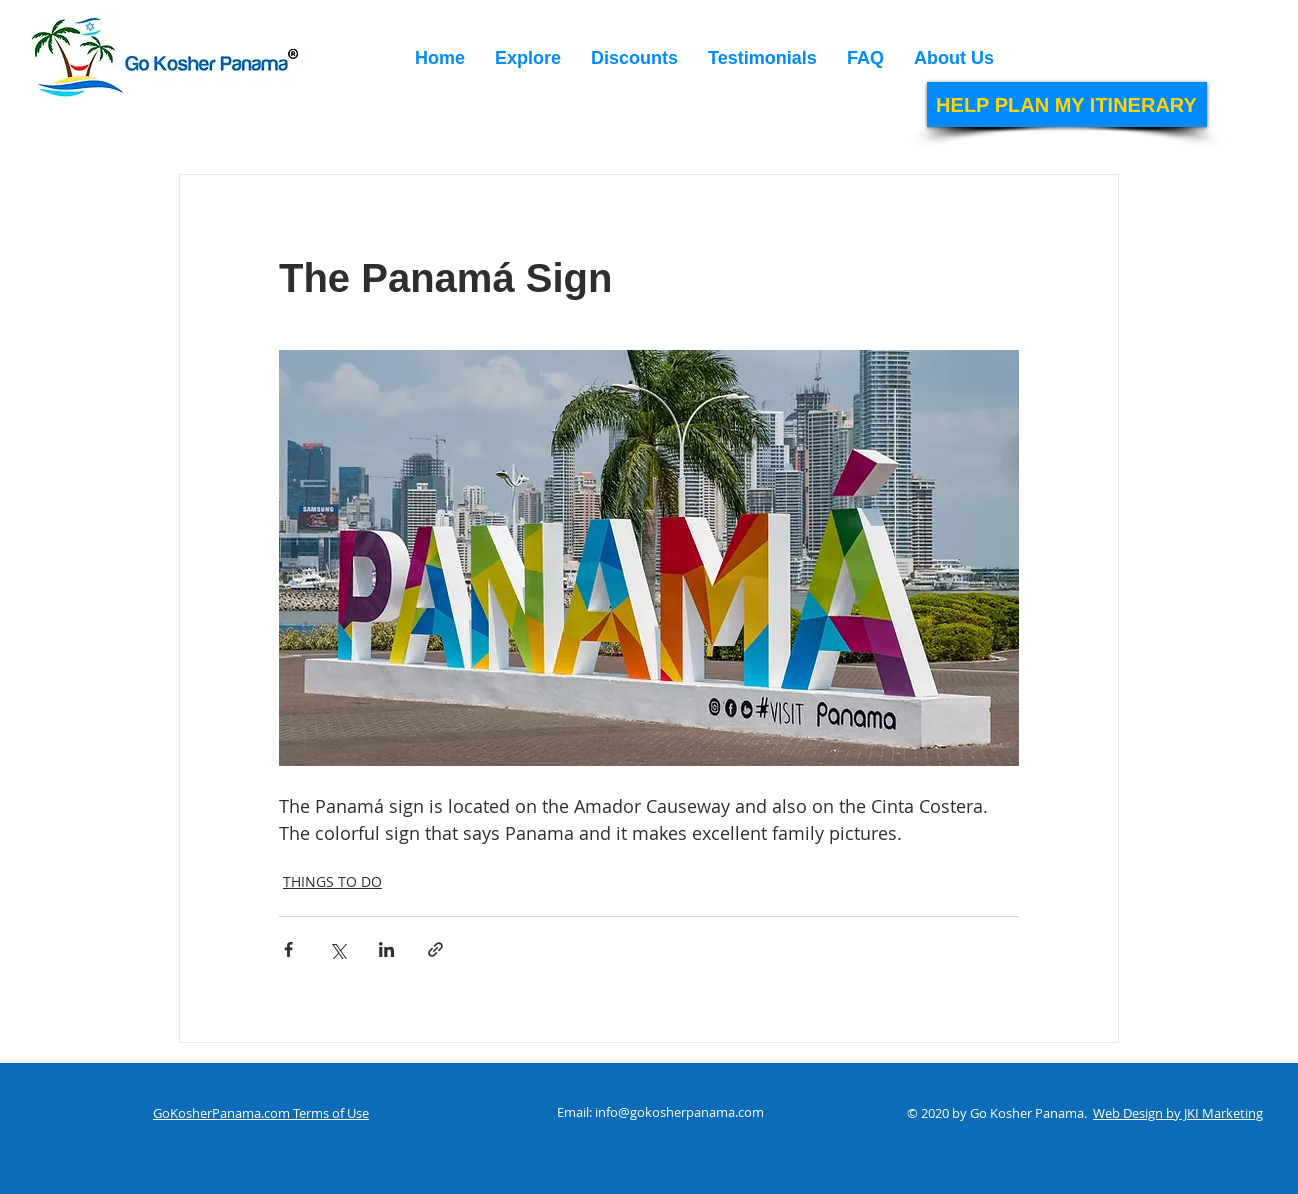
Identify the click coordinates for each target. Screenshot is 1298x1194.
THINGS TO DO (332, 881)
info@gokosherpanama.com (679, 1112)
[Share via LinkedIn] (386, 949)
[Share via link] (435, 949)
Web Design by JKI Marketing (1178, 1113)
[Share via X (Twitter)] (337, 949)
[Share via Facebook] (288, 949)
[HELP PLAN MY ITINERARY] (1067, 104)
